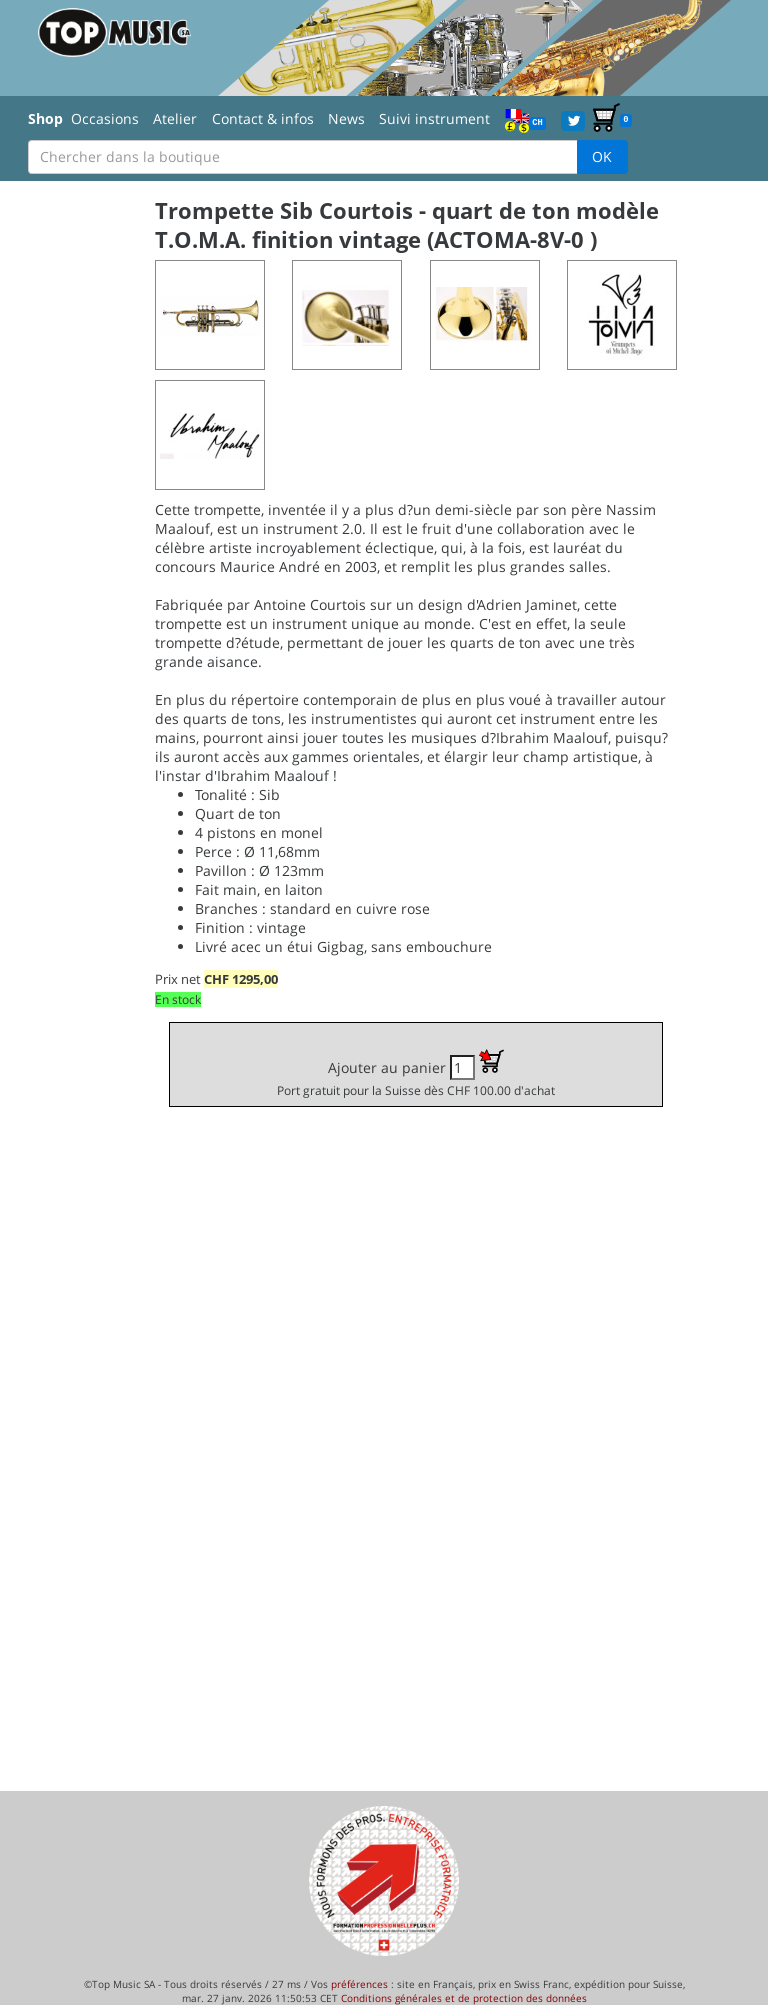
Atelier (175, 118)
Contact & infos (263, 118)
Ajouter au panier (416, 1073)
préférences (359, 1984)
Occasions (105, 118)
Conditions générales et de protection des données (464, 1998)
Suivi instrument (434, 118)
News (346, 118)
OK (602, 156)
